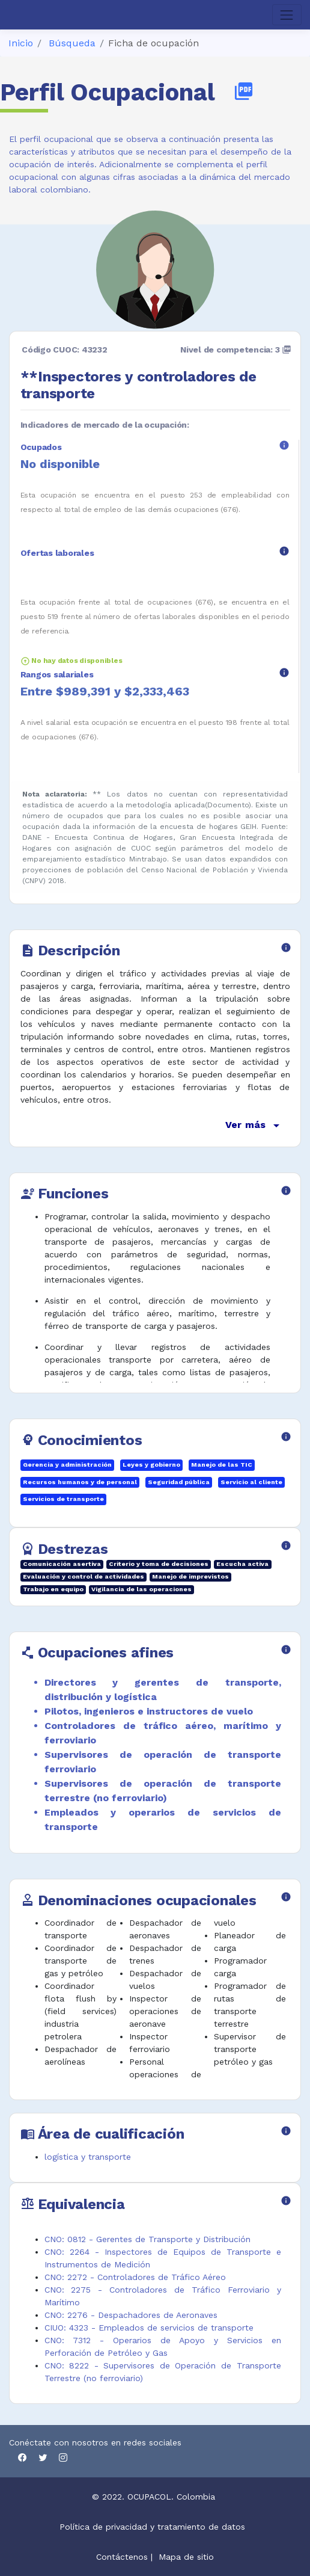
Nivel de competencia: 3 (235, 349)
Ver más (254, 1125)
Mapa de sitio (186, 2557)
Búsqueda (72, 43)
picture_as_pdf (243, 91)
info (284, 445)
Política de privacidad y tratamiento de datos (153, 2526)
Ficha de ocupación (153, 43)
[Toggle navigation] (287, 14)
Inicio (20, 43)
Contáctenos (122, 2557)
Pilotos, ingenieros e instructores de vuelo (148, 1711)
